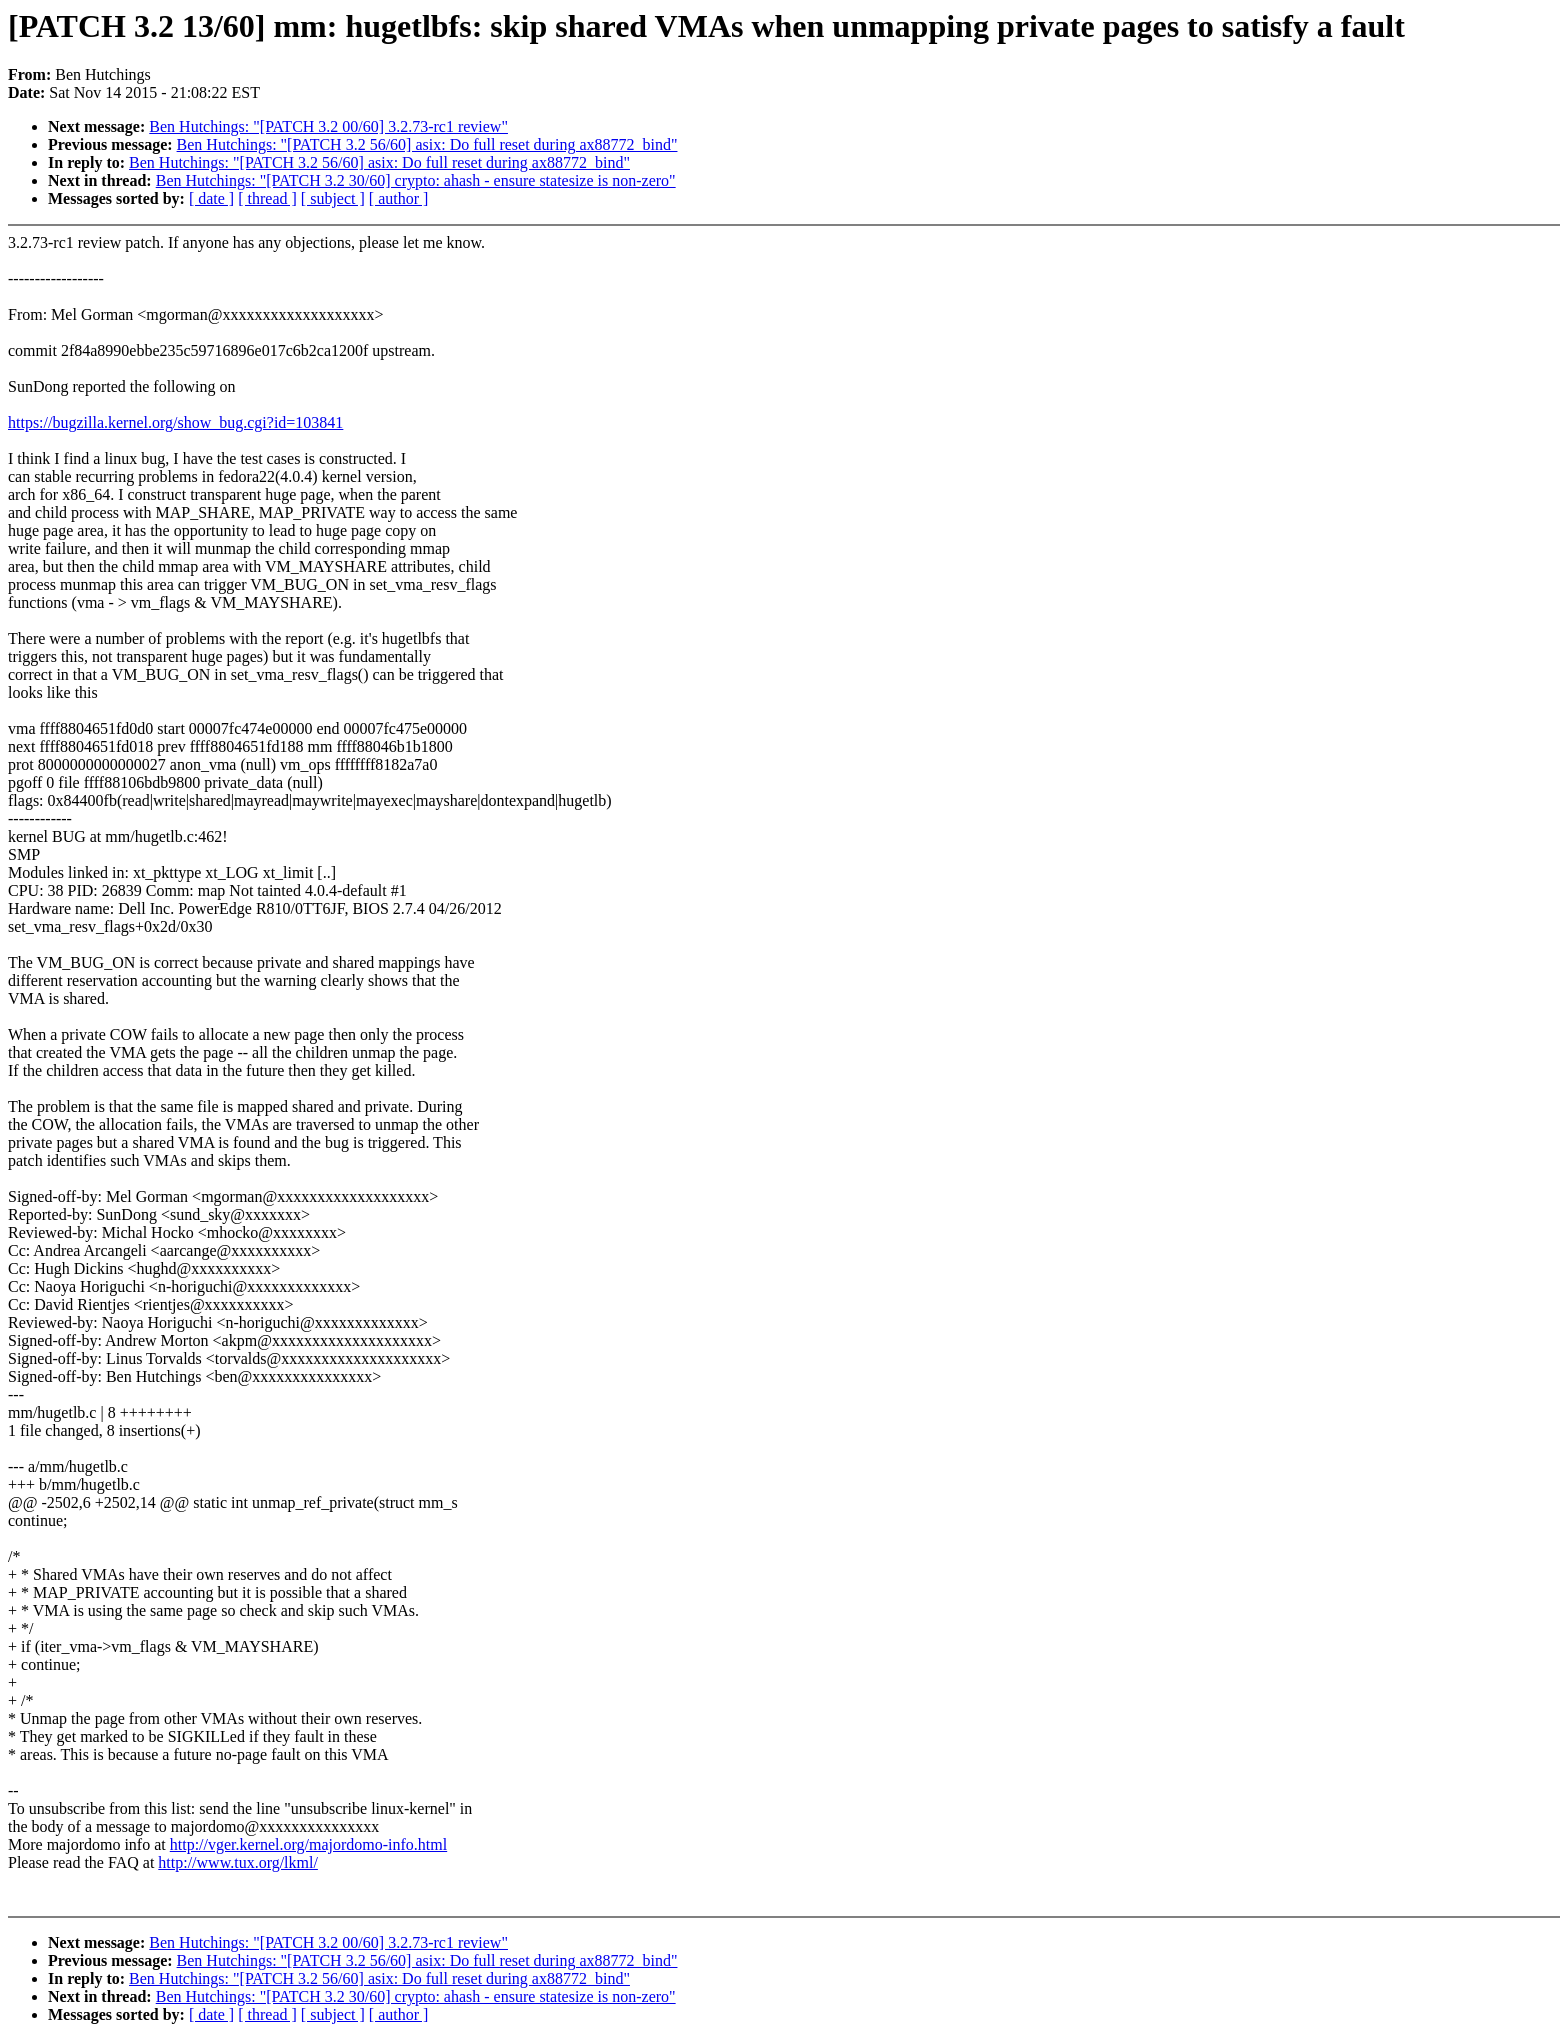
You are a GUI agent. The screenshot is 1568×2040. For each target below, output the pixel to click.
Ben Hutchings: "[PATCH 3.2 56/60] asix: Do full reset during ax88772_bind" (427, 144)
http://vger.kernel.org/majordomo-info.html (308, 1844)
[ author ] (399, 198)
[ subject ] (333, 198)
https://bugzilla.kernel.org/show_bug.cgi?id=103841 (175, 422)
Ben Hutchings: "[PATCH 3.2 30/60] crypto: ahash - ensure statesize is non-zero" (416, 180)
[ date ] (211, 198)
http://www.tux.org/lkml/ (238, 1862)
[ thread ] (267, 198)
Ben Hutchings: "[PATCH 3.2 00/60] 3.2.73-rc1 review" (328, 126)
